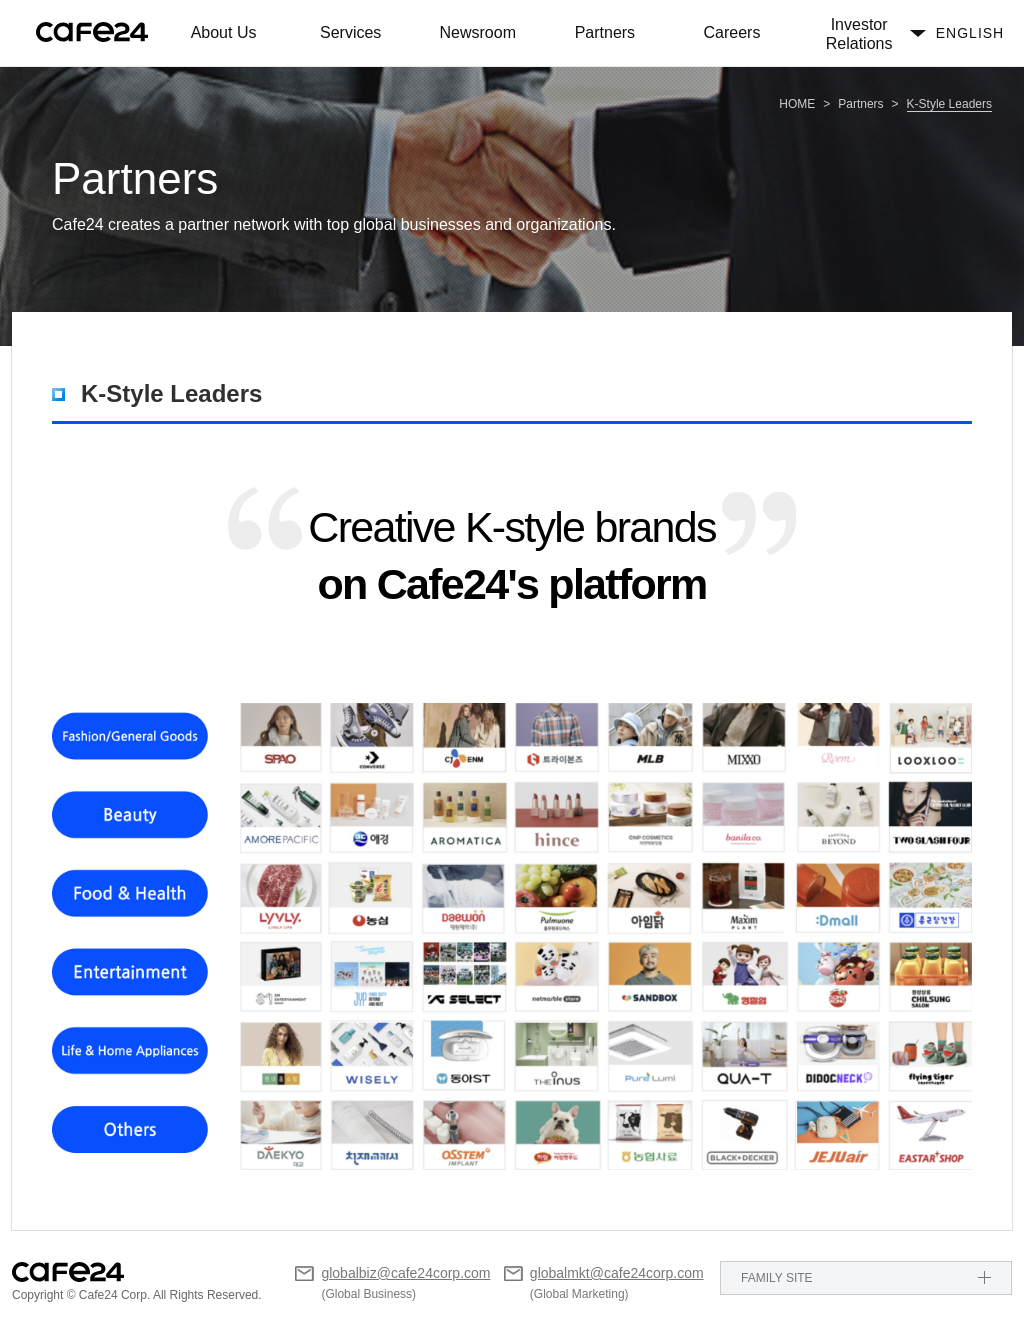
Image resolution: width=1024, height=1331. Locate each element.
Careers (732, 32)
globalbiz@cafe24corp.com (405, 1273)
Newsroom (478, 32)
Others (152, 1200)
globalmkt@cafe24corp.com (617, 1273)
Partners (605, 32)
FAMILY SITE (777, 1278)
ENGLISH (970, 33)
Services (350, 32)
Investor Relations (859, 34)
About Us (224, 32)
